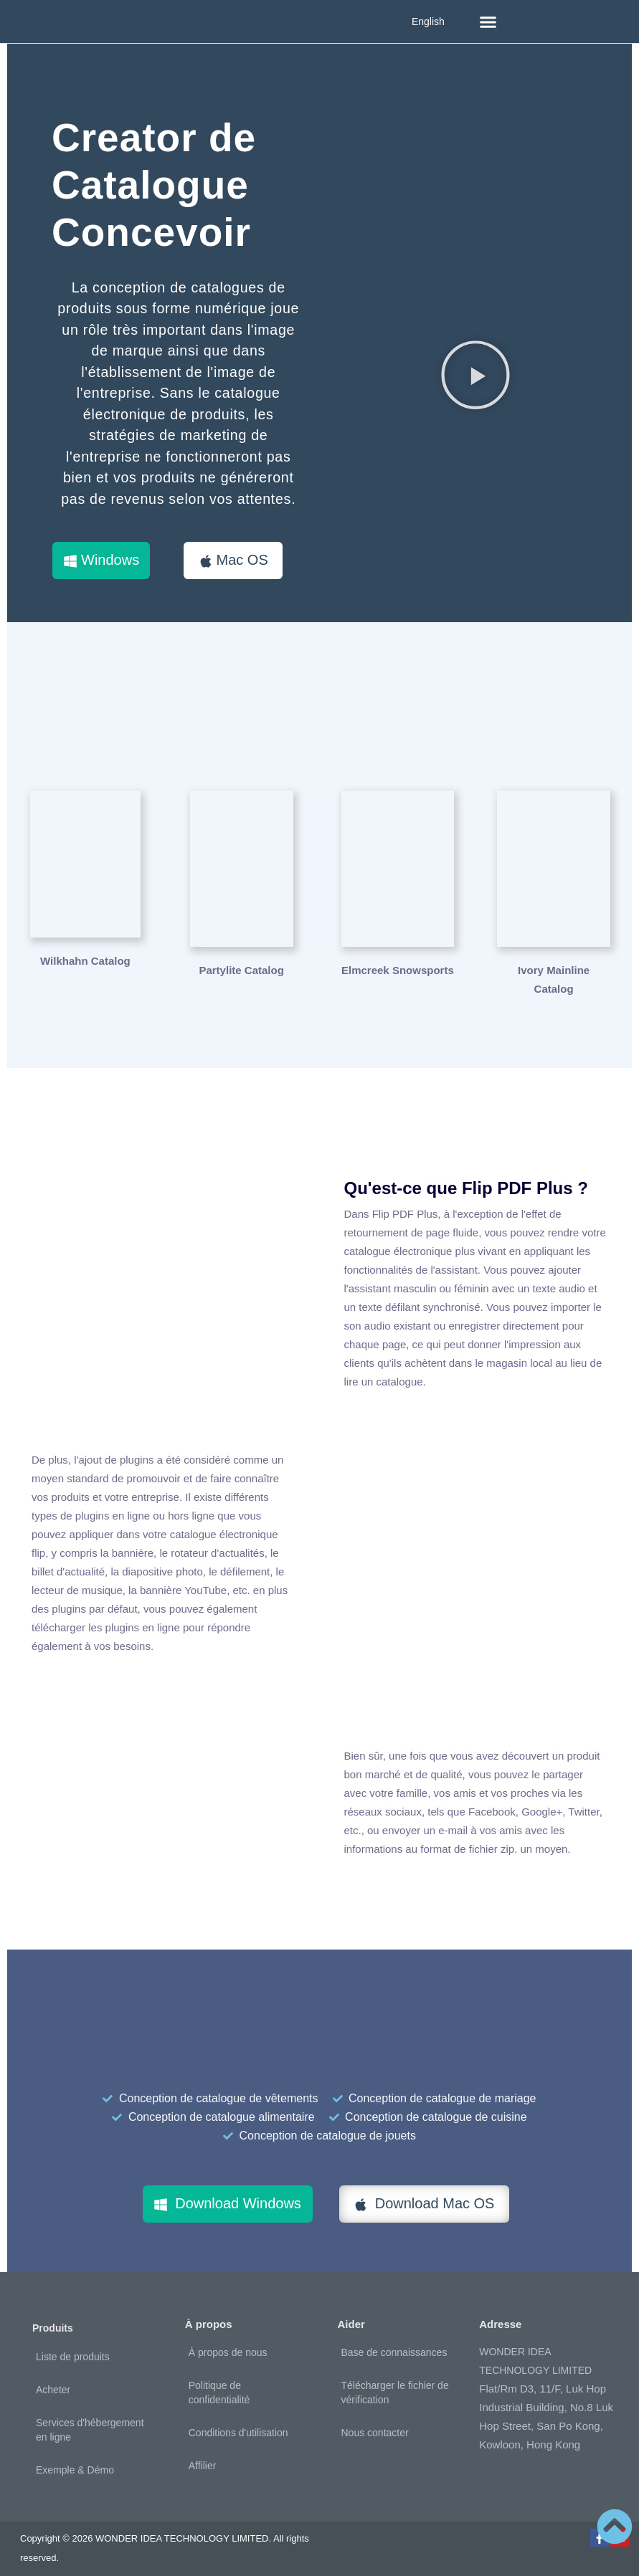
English (428, 21)
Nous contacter (375, 2423)
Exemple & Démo (75, 2460)
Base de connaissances (394, 2343)
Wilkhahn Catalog (85, 961)
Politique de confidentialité (219, 2383)
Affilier (203, 2456)
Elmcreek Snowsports (397, 961)
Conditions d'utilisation (238, 2423)
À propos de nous (228, 2343)
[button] (487, 21)
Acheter (53, 2380)
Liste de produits (73, 2347)
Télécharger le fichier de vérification (395, 2383)
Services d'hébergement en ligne (90, 2420)
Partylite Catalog (241, 961)
